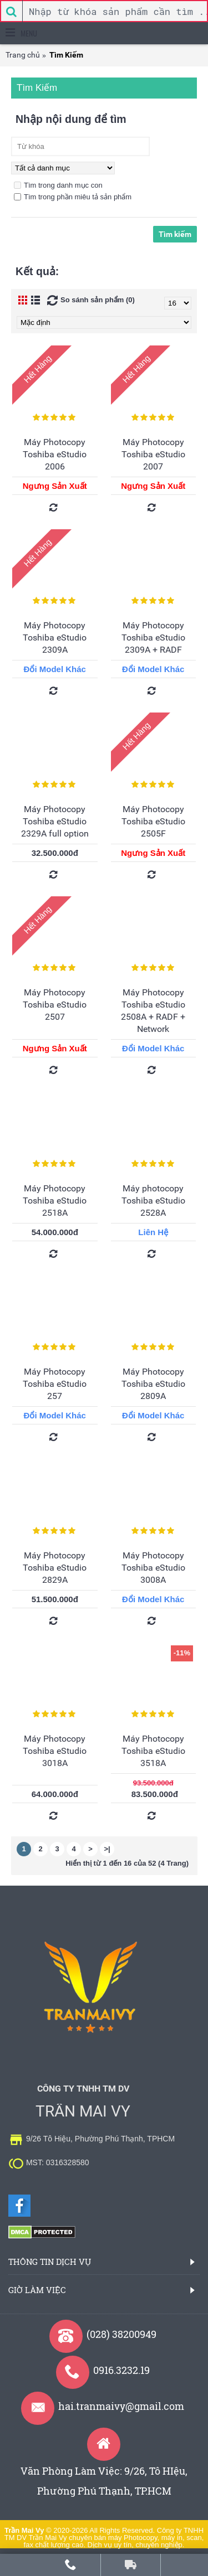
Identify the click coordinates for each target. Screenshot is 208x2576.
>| (107, 1849)
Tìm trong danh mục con (58, 185)
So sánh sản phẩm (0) (97, 300)
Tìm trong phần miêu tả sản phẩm (72, 197)
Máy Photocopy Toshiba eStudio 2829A (55, 1567)
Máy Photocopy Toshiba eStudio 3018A (55, 1750)
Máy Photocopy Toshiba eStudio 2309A (55, 637)
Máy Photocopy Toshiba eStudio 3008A (153, 1567)
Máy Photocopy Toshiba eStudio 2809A (153, 1383)
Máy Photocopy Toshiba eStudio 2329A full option (55, 821)
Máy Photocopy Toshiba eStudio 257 (55, 1383)
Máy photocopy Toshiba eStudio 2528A (153, 1200)
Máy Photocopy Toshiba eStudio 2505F (153, 821)
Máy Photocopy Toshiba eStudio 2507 (55, 1004)
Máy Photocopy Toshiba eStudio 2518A (55, 1200)
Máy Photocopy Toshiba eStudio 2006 (55, 454)
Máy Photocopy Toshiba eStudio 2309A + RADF (153, 637)
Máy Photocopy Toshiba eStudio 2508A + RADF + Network (153, 1010)
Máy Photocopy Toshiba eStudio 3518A (153, 1750)
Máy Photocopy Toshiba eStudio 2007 (153, 454)
